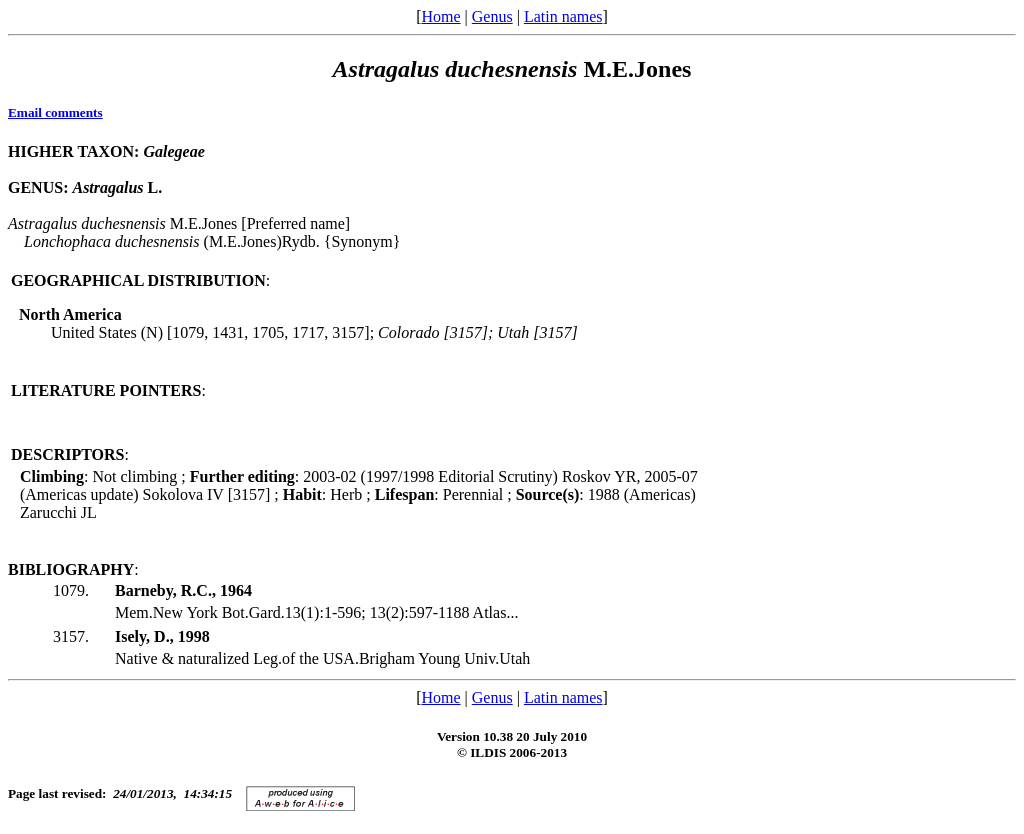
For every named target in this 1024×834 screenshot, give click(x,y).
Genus (492, 16)
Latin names (563, 16)
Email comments (55, 112)
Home (440, 16)
